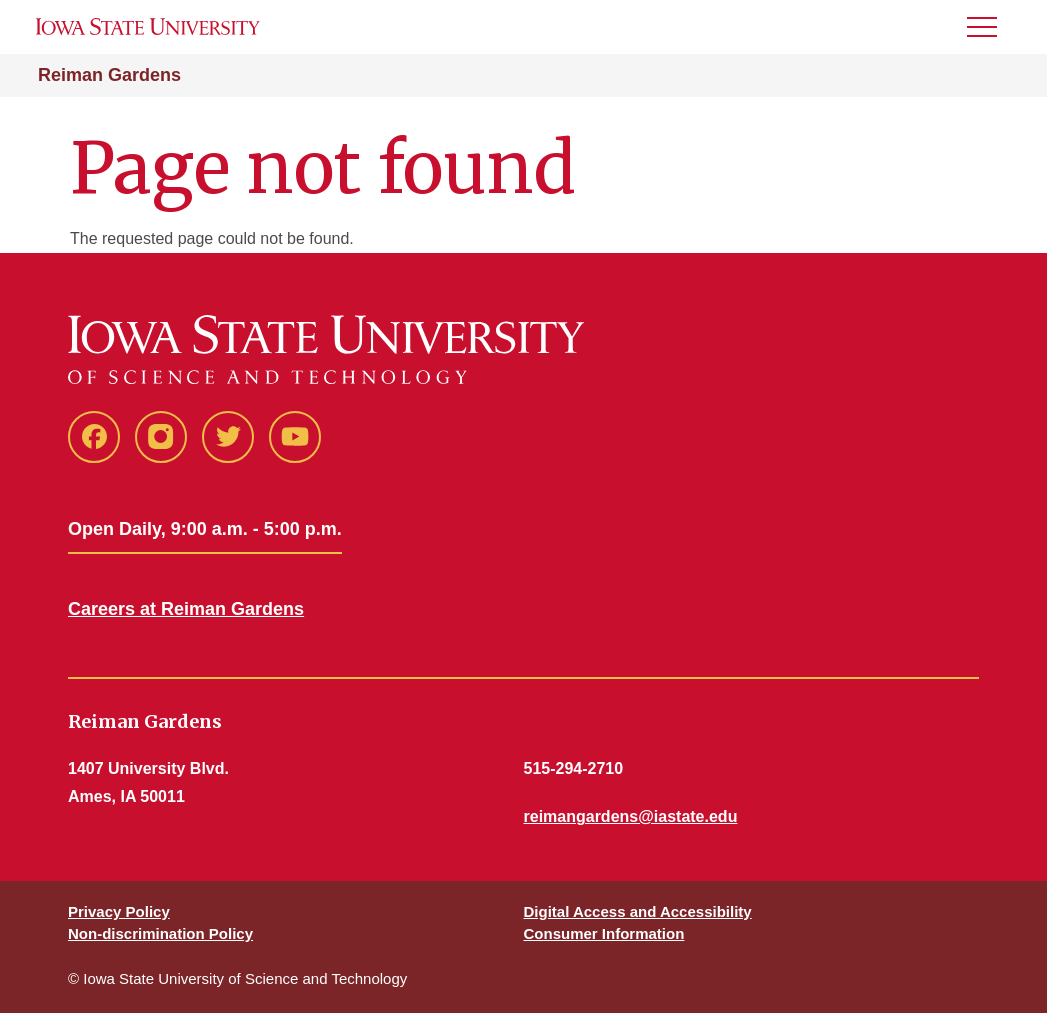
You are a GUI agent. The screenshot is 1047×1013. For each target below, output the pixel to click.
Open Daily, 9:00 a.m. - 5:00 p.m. (205, 529)
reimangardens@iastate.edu (631, 816)
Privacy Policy (119, 911)
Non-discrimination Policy (160, 933)
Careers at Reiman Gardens (186, 609)
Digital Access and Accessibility (638, 911)
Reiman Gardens (109, 75)
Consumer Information (604, 933)
